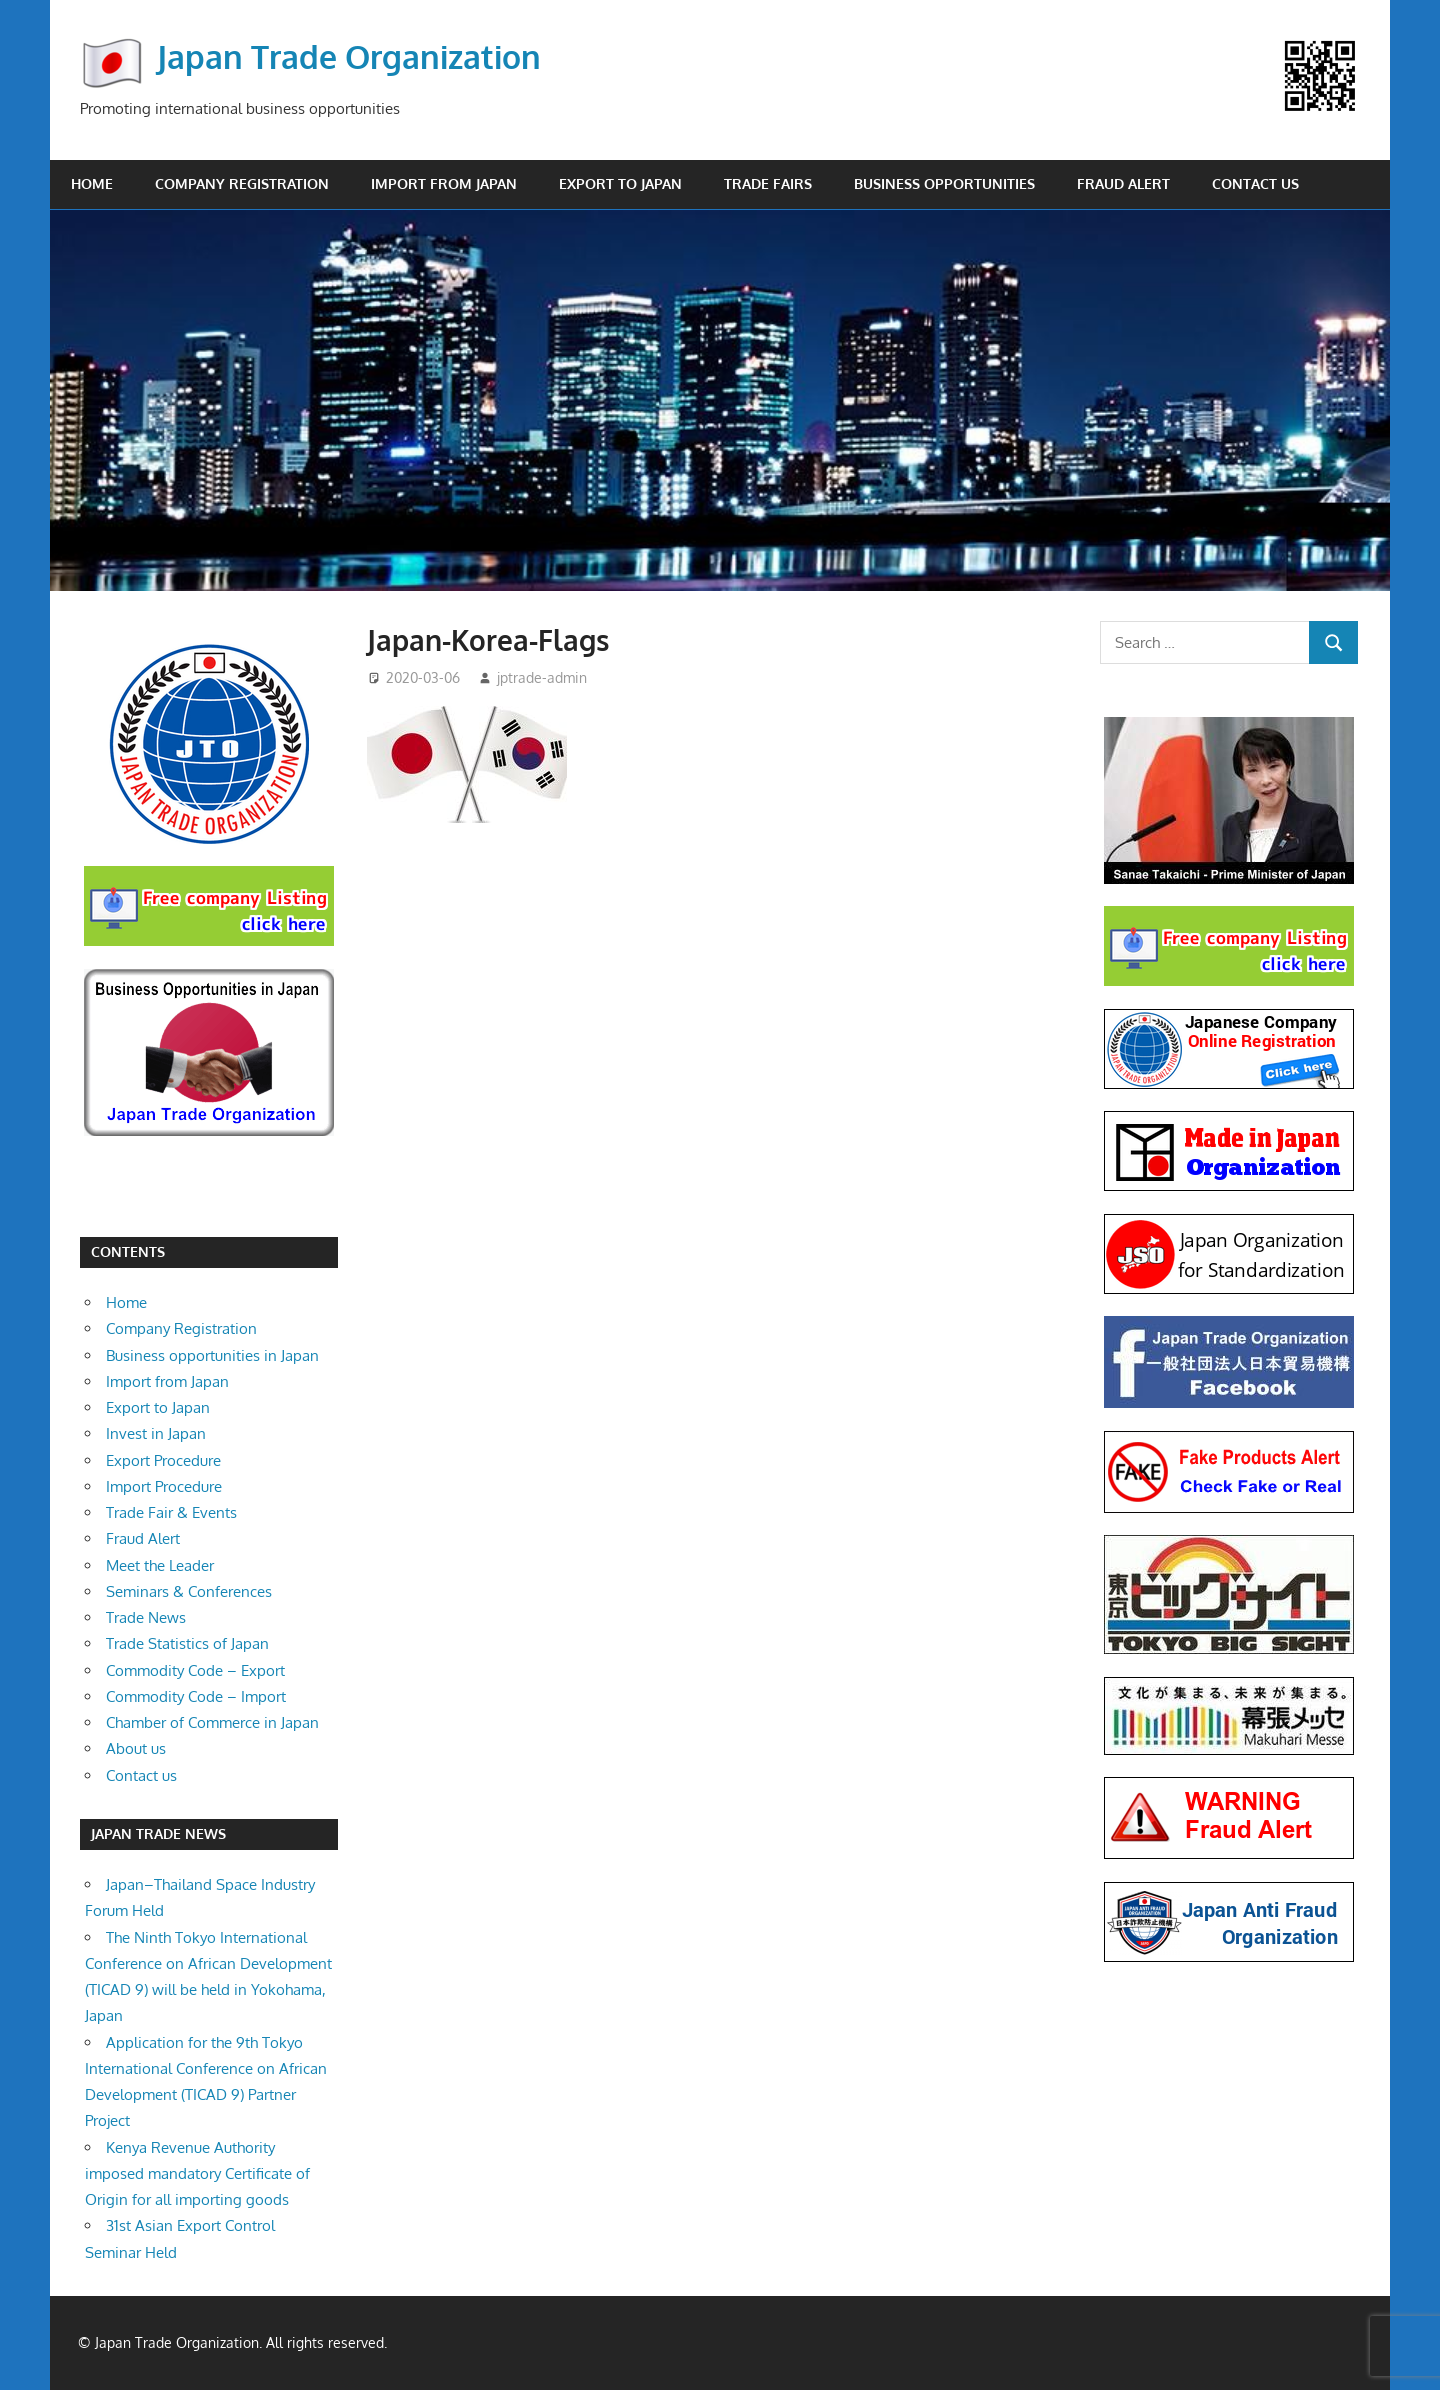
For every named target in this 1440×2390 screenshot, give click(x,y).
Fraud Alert (1123, 183)
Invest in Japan (156, 1433)
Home (92, 183)
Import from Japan (444, 183)
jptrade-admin (542, 677)
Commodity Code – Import (196, 1696)
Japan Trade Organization (349, 56)
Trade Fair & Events (171, 1512)
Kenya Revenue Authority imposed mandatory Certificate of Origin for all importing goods (197, 2174)
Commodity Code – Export (195, 1670)
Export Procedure (163, 1460)
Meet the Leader (160, 1565)
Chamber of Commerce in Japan (212, 1722)
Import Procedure (164, 1486)
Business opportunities (944, 183)
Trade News (146, 1617)
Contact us (1255, 183)
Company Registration (242, 183)
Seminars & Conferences (189, 1591)
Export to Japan (620, 183)
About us (136, 1748)
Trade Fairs (768, 183)
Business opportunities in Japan (212, 1355)
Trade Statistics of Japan (187, 1643)
